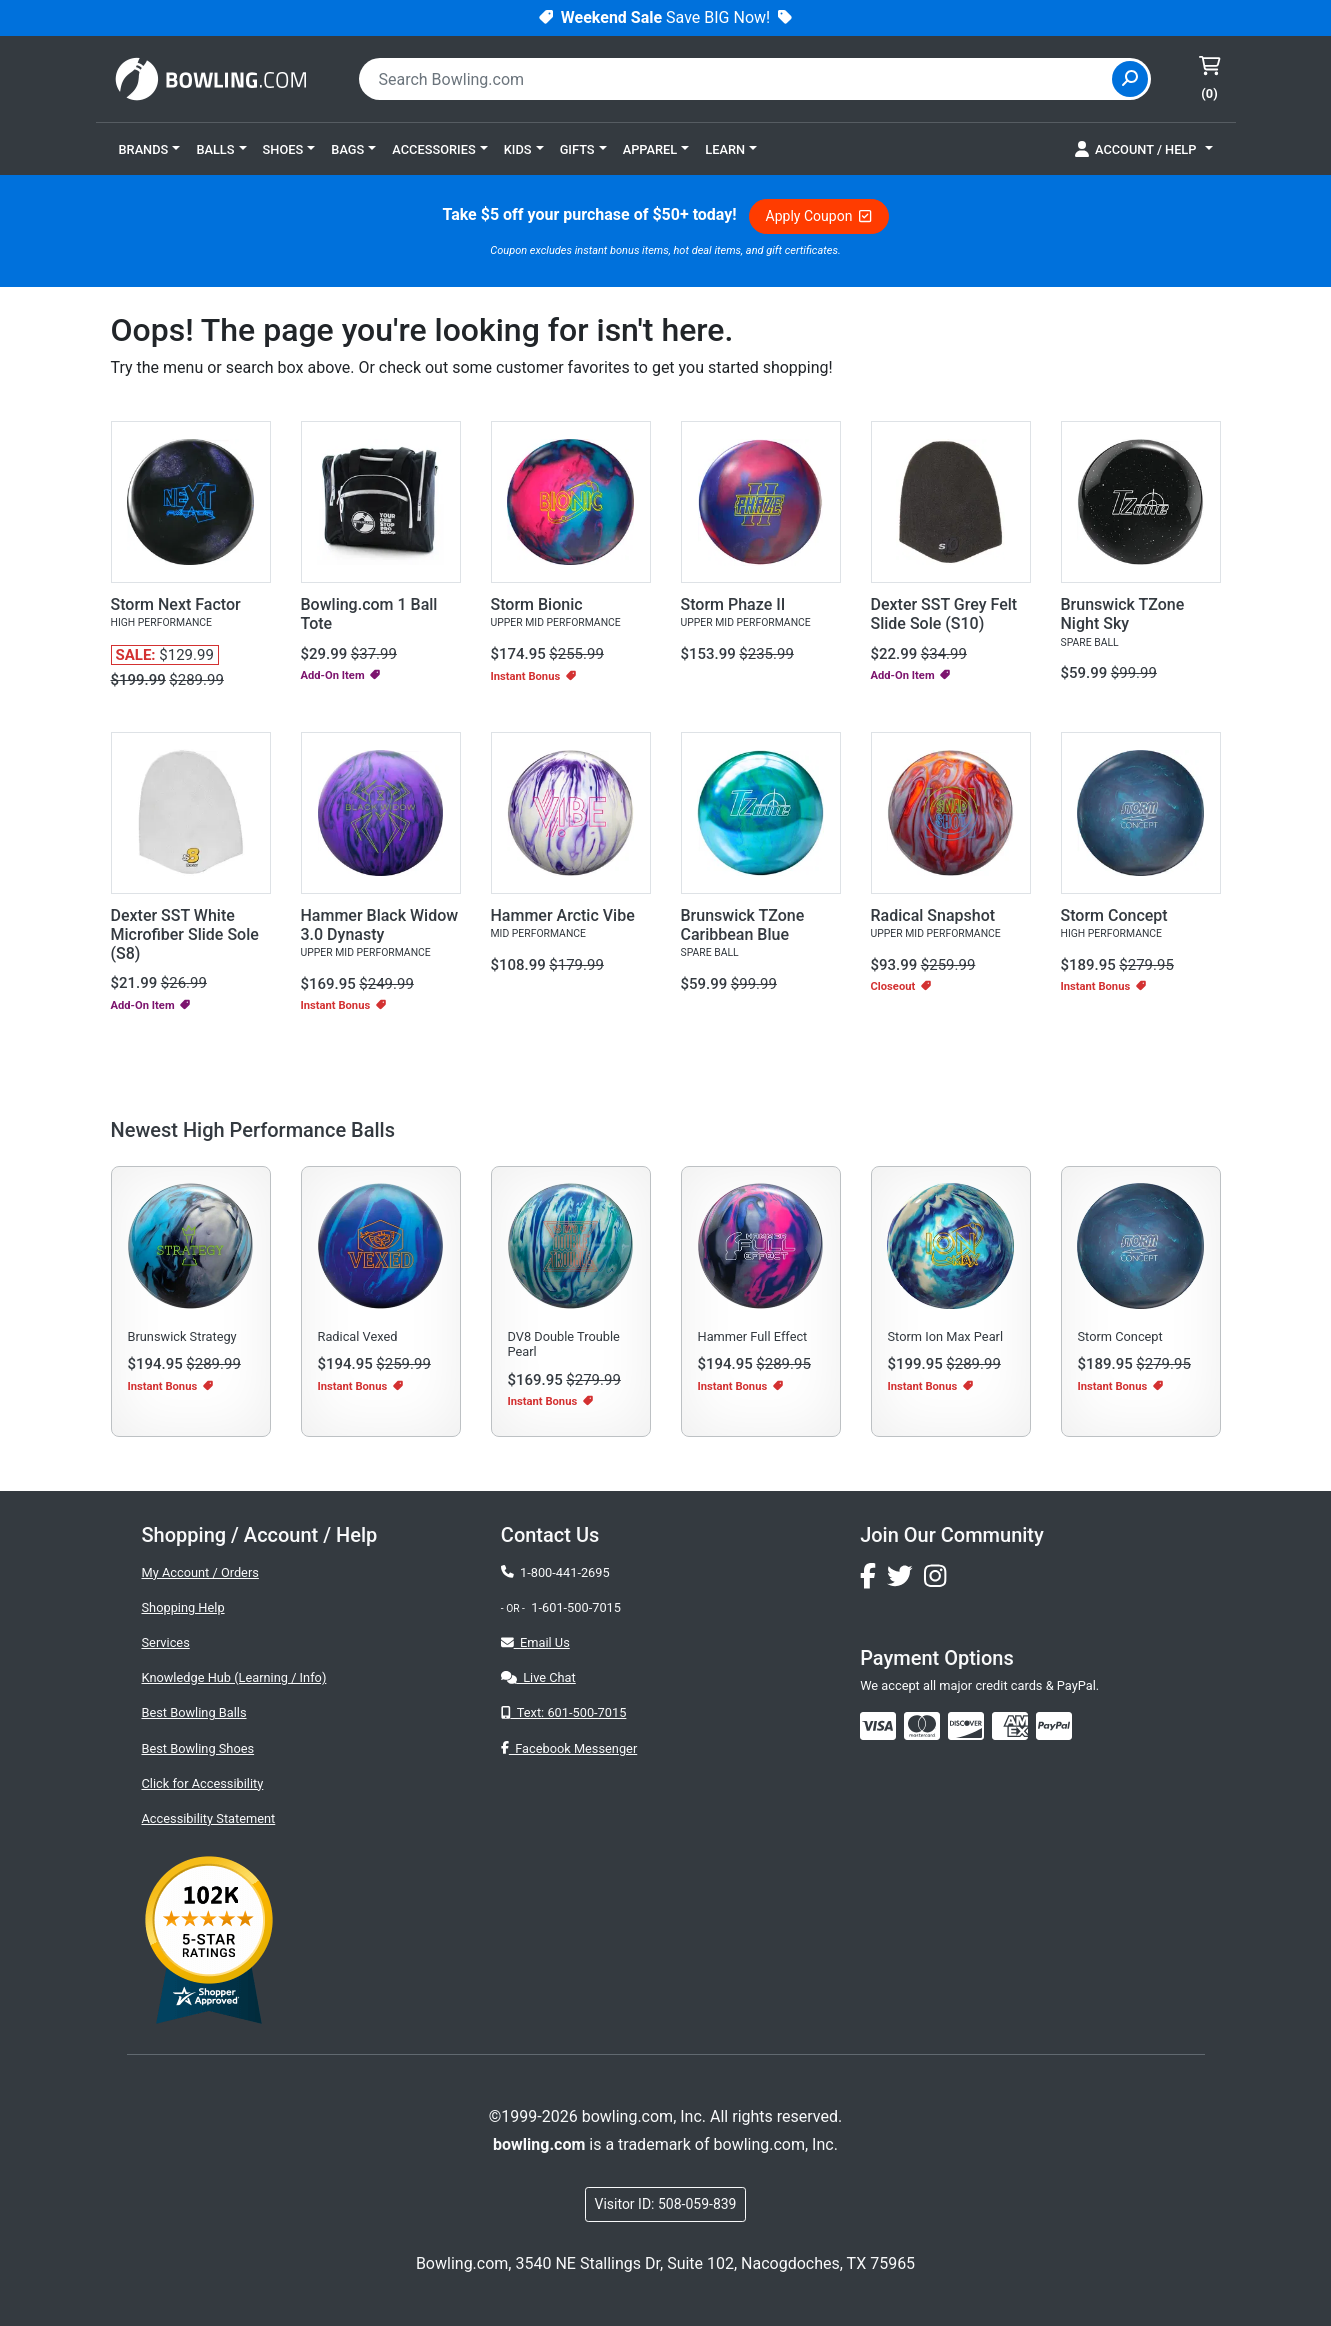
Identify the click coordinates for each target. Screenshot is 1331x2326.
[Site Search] (1130, 79)
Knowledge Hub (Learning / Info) (234, 1677)
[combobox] (738, 79)
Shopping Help (183, 1607)
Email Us (535, 1642)
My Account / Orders (200, 1572)
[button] (150, 149)
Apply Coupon (819, 216)
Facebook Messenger (569, 1748)
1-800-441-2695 (555, 1572)
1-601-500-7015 (576, 1607)
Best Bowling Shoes (198, 1748)
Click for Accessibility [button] (203, 1783)
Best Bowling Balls (194, 1712)
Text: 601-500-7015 (564, 1712)
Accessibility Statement (209, 1818)
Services (166, 1642)
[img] (1054, 1726)
